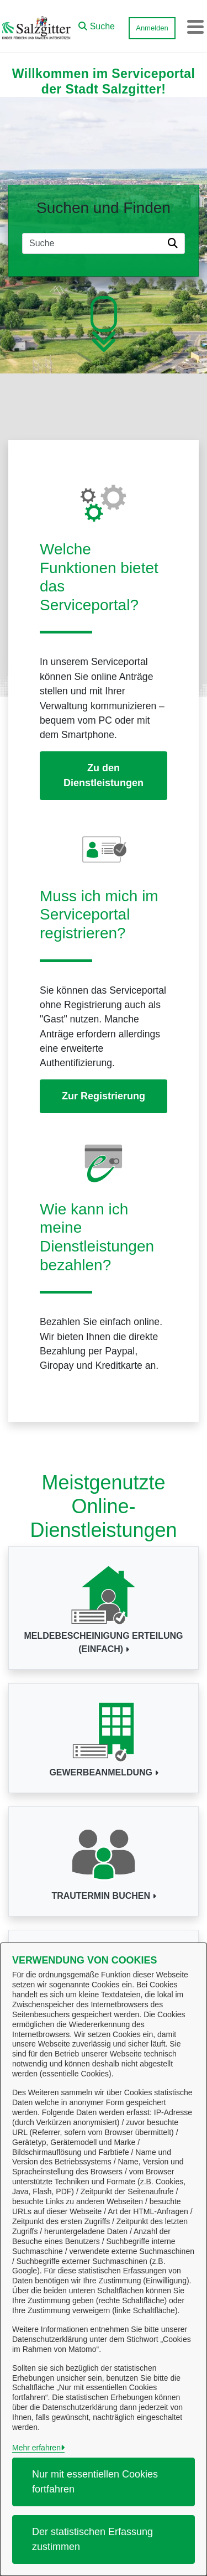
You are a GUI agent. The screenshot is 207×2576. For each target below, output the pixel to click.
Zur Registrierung (103, 1096)
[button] (96, 24)
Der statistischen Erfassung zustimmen (92, 2539)
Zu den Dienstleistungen (103, 775)
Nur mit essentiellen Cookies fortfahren (95, 2482)
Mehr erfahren (36, 2447)
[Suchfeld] (93, 243)
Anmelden (152, 28)
